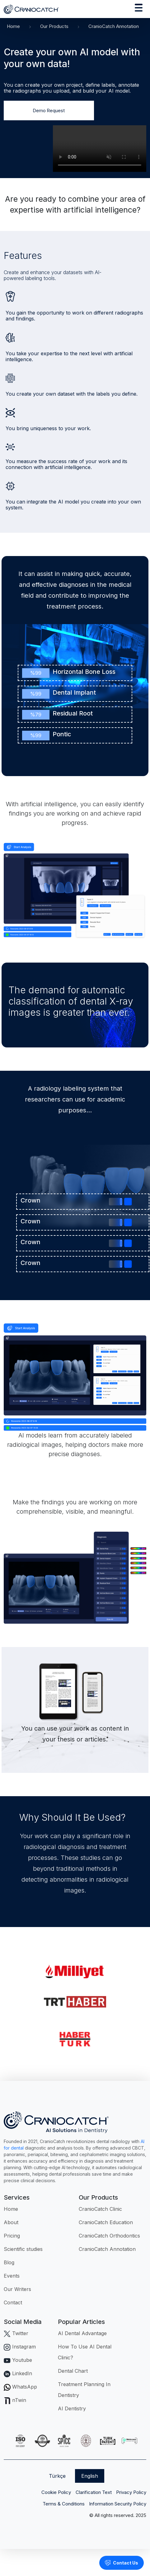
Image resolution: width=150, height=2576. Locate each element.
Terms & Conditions (64, 2504)
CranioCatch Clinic (100, 2209)
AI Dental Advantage (82, 2333)
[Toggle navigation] (138, 9)
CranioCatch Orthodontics (109, 2236)
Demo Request (49, 110)
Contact (13, 2302)
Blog (9, 2262)
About (11, 2222)
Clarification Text (94, 2492)
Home (13, 26)
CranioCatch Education (106, 2222)
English (89, 2476)
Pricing (12, 2236)
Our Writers (17, 2289)
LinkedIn (18, 2373)
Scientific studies (23, 2249)
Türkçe (57, 2476)
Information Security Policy (117, 2504)
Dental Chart (73, 2371)
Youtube (18, 2360)
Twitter (16, 2333)
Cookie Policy (56, 2492)
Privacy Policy (131, 2492)
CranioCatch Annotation (107, 2249)
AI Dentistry (72, 2408)
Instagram (20, 2347)
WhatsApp (20, 2387)
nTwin (15, 2400)
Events (12, 2276)
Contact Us (121, 2563)
